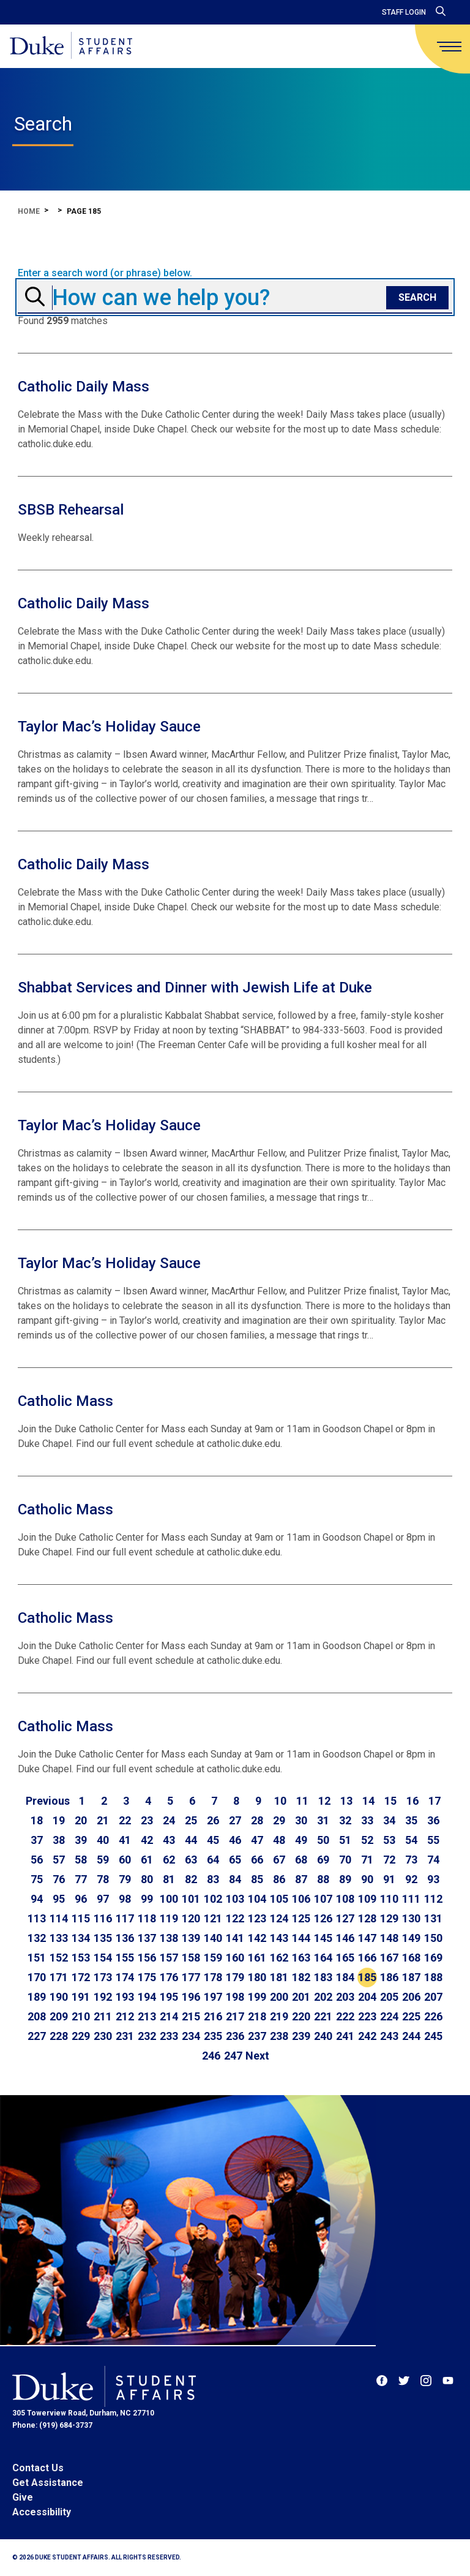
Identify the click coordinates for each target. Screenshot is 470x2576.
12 (324, 1800)
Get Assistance (47, 2482)
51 (345, 1840)
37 (37, 1840)
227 (37, 2036)
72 (389, 1859)
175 (147, 1977)
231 (125, 2036)
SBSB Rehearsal (71, 509)
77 (81, 1879)
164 (323, 1957)
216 (213, 2016)
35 (411, 1820)
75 (37, 1879)
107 (323, 1898)
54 (411, 1840)
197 (213, 1996)
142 (257, 1938)
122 (235, 1918)
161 (257, 1957)
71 (367, 1859)
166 (367, 1957)
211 (103, 2016)
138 (169, 1938)
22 (125, 1820)
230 (103, 2036)
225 (411, 2016)
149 (411, 1938)
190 (59, 1996)
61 (147, 1859)
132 (37, 1938)
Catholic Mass (65, 1401)
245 (433, 2036)
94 (37, 1898)
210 (81, 2016)
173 (103, 1977)
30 (301, 1820)
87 (301, 1879)
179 (235, 1977)
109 (367, 1898)
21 (103, 1820)
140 (213, 1938)
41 (125, 1840)
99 (147, 1898)
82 (191, 1879)
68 (301, 1859)
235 (213, 2036)
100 (169, 1898)
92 (411, 1879)
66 (257, 1859)
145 (323, 1938)
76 (59, 1879)
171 (59, 1977)
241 (345, 2036)
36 (433, 1820)
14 (368, 1800)
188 (433, 1977)
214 (169, 2016)
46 (235, 1840)
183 (323, 1977)
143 (279, 1938)
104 (257, 1898)
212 (125, 2016)
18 (37, 1820)
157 (169, 1957)
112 (433, 1898)
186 (389, 1977)
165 (345, 1957)
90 (367, 1879)
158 (191, 1957)
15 (390, 1800)
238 (279, 2036)
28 (257, 1820)
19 (59, 1820)
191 (81, 1996)
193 (125, 1996)
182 (301, 1977)
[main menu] (449, 46)
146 (345, 1938)
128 (367, 1918)
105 (279, 1898)
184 (345, 1977)
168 (411, 1957)
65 (235, 1859)
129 (389, 1918)
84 (235, 1879)
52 (367, 1840)
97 (103, 1898)
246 (211, 2055)
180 (257, 1977)
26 (213, 1820)
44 (191, 1840)
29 (279, 1820)
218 (257, 2016)
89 (345, 1879)
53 (389, 1840)
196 (191, 1996)
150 (433, 1938)
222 (345, 2016)
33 (367, 1820)
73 (411, 1859)
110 (389, 1898)
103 (235, 1898)
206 (411, 1996)
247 (233, 2055)
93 (433, 1879)
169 (433, 1957)
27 (235, 1820)
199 (257, 1996)
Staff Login (404, 12)
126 (323, 1918)
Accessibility (41, 2512)
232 (147, 2036)
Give (22, 2497)
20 (81, 1820)
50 (323, 1840)
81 (169, 1879)
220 (301, 2016)
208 (37, 2016)
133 (59, 1938)
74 (433, 1859)
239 (301, 2036)
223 (367, 2016)
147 (367, 1938)
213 (147, 2016)
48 (279, 1840)
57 (59, 1859)
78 (103, 1879)
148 (389, 1938)
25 (191, 1820)
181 (279, 1977)
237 (257, 2036)
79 (125, 1879)
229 (81, 2036)
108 (345, 1898)
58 (81, 1859)
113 (37, 1918)
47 (257, 1840)
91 (389, 1879)
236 (235, 2036)
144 (301, 1938)
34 (389, 1820)
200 (279, 1996)
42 (147, 1840)
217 (235, 2016)
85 (257, 1879)
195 (169, 1996)
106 (301, 1898)
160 (235, 1957)
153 (81, 1957)
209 (59, 2016)
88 (323, 1879)
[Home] (71, 46)
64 (213, 1859)
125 (301, 1918)
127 (345, 1918)
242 (367, 2036)
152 (59, 1957)
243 (389, 2036)
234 (191, 2036)
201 (301, 1996)
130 (411, 1918)
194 (147, 1996)
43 (169, 1840)
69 (323, 1859)
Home (29, 211)
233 (169, 2036)
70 (345, 1859)
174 (125, 1977)
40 (103, 1840)
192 (103, 1996)
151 (37, 1957)
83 (213, 1879)
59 (103, 1859)
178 (213, 1977)
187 (411, 1977)
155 (125, 1957)
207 (433, 1996)
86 (279, 1879)
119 (169, 1918)
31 (323, 1820)
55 (433, 1840)
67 (279, 1859)
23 (147, 1820)
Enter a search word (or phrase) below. (105, 273)
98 (125, 1898)
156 (147, 1957)
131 (433, 1918)
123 (257, 1918)
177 (191, 1977)
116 (103, 1918)
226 (433, 2016)
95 (59, 1898)
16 (412, 1800)
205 (389, 1996)
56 (37, 1859)
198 (235, 1996)
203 (345, 1996)
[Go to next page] (257, 2056)
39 (81, 1840)
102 (213, 1898)
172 (81, 1977)
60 (125, 1859)
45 (213, 1840)
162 (279, 1957)
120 (191, 1918)
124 (279, 1918)
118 (147, 1918)
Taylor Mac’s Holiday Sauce (109, 726)
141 (235, 1938)
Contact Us (38, 2468)
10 (280, 1800)
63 (191, 1859)
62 (169, 1859)
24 (169, 1820)
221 (323, 2016)
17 (434, 1800)
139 (191, 1938)
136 (125, 1938)
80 (147, 1879)
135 (103, 1938)
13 (346, 1800)
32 (345, 1820)
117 (125, 1918)
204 (367, 1996)
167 (389, 1957)
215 (191, 2016)
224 (389, 2016)
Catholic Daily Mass (83, 386)
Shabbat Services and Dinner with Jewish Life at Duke (195, 987)
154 (103, 1957)
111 (411, 1898)
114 (59, 1918)
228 (59, 2036)
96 (81, 1898)
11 (302, 1800)
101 (191, 1898)
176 (169, 1977)
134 (81, 1938)
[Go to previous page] (48, 1801)
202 (323, 1996)
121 (213, 1918)
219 (279, 2016)
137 (147, 1938)
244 (411, 2036)
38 (59, 1840)
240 (323, 2036)
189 (37, 1996)
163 (301, 1957)
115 (81, 1918)
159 (213, 1957)
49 (301, 1840)
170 (37, 1977)
